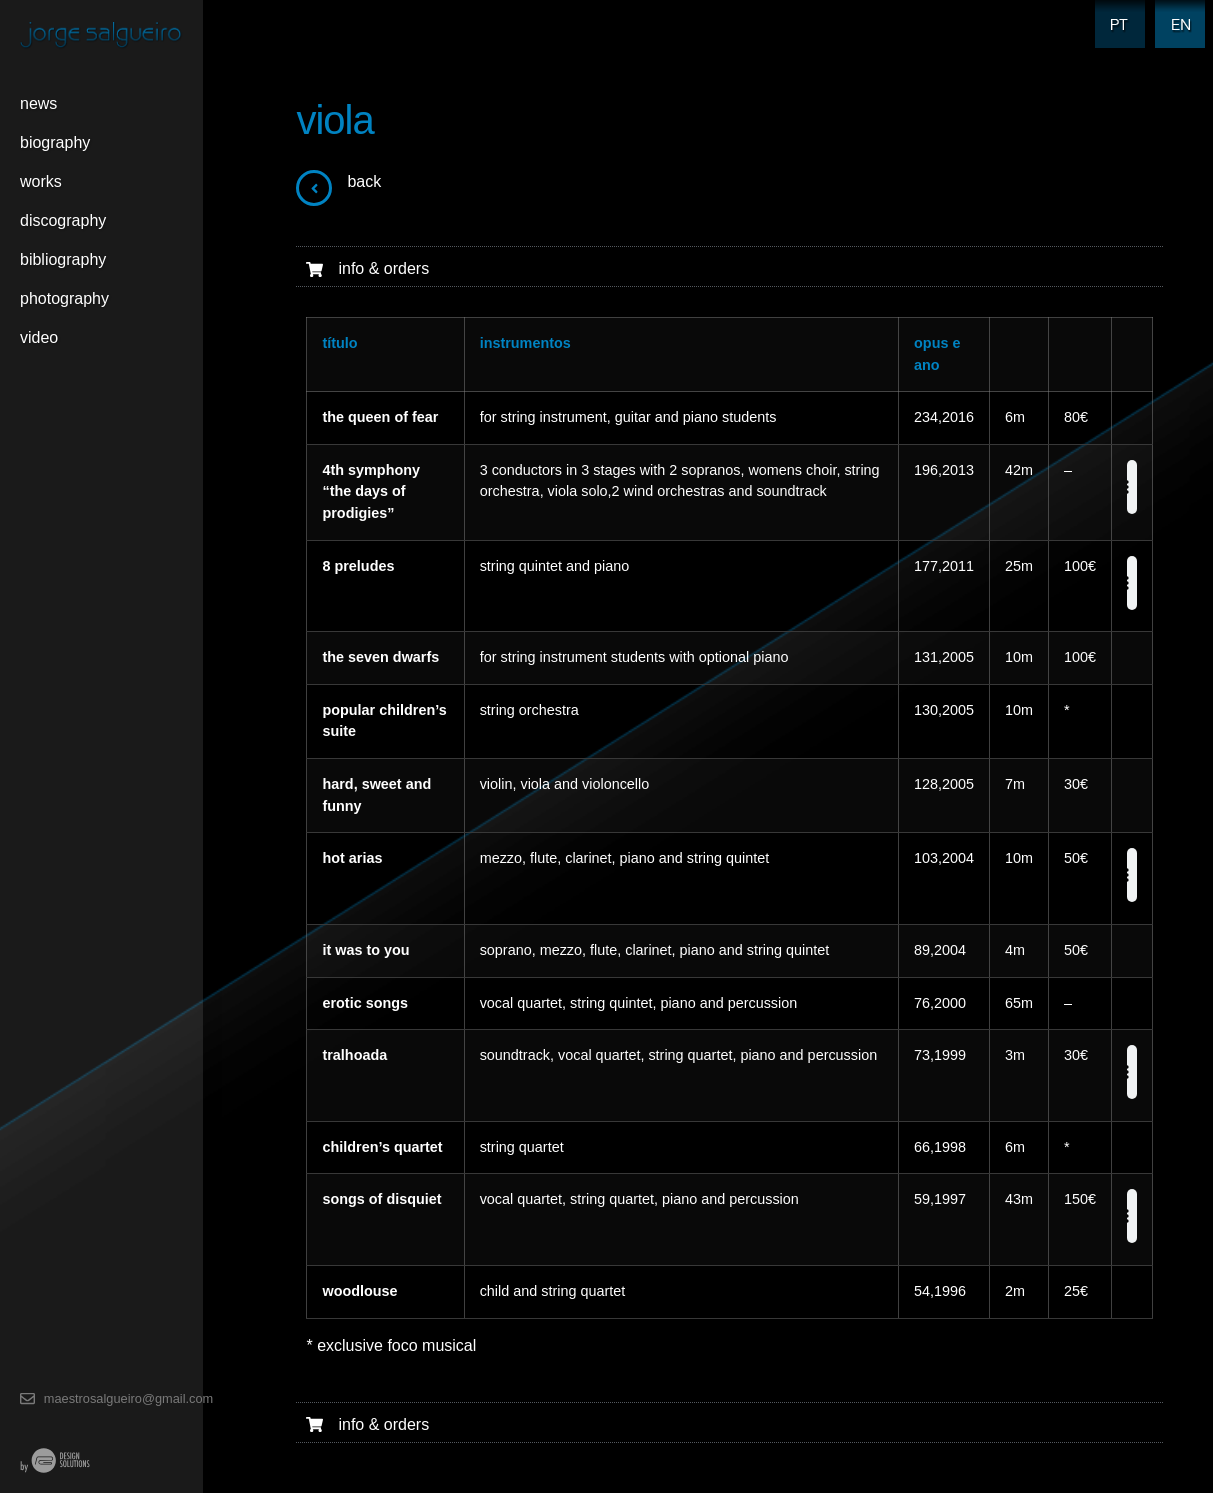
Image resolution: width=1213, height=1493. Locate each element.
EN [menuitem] (1176, 11)
